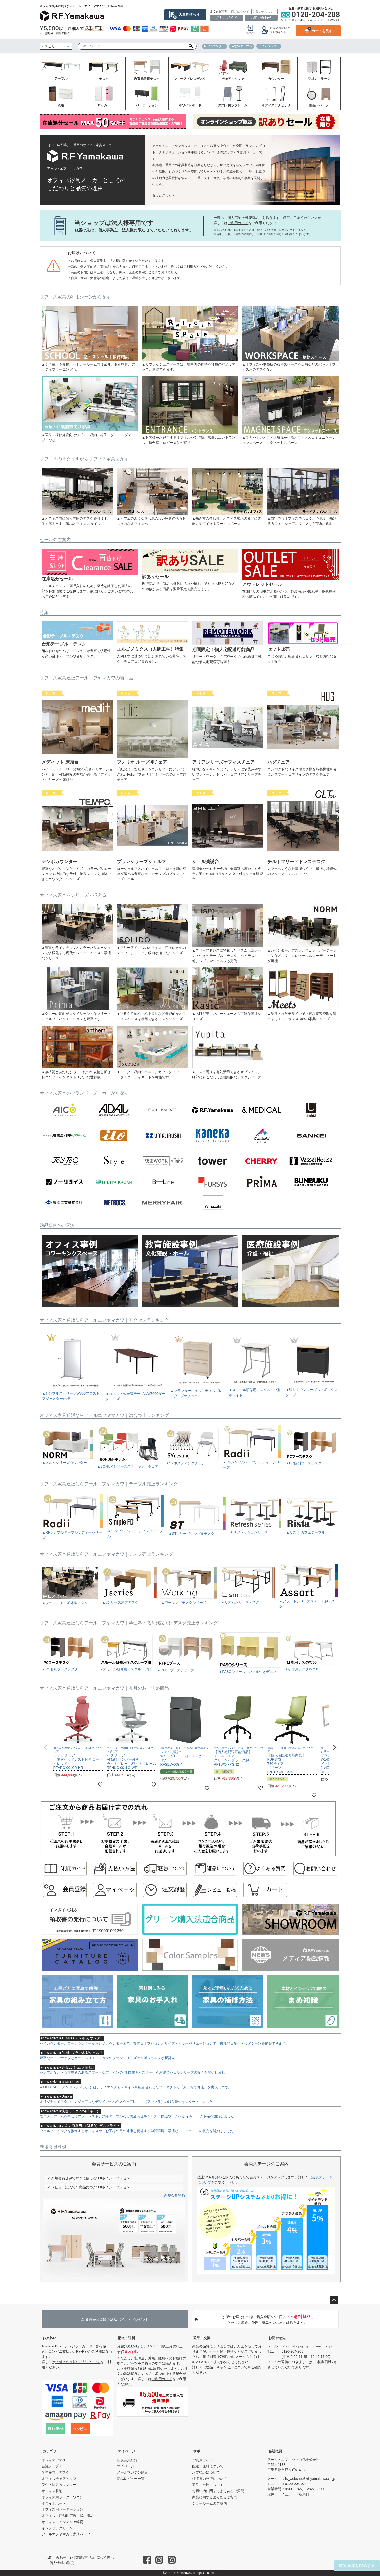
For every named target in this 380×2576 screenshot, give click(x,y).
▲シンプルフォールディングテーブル (135, 1531)
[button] (45, 1747)
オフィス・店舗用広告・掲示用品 (68, 2516)
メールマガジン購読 (132, 2472)
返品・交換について (207, 2485)
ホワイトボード (54, 2503)
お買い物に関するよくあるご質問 (218, 2491)
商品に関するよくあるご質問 (214, 2497)
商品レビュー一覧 (131, 2479)
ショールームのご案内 (209, 2503)
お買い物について (264, 11)
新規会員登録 (174, 2195)
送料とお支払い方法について (78, 2362)
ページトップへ (334, 2300)
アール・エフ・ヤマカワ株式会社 (293, 2459)
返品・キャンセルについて (227, 2367)
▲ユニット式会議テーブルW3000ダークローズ (136, 1393)
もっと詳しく (162, 195)
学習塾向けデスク (55, 2472)
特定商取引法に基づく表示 (93, 2558)
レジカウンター (214, 46)
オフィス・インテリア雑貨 (62, 2522)
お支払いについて (206, 2472)
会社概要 (275, 2451)
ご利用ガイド (226, 18)
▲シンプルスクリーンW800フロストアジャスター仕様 (71, 1393)
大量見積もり (189, 14)
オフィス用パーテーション (62, 2509)
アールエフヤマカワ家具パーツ (66, 2534)
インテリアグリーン (57, 2528)
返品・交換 (201, 2338)
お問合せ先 (277, 2338)
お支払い (49, 2338)
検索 (191, 46)
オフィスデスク (54, 2460)
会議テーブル (52, 2466)
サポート (200, 2451)
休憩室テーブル (241, 46)
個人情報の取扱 (62, 2563)
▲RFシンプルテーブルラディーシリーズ (252, 1462)
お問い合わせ (261, 18)
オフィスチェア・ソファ (61, 2479)
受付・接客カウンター (59, 2485)
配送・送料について (207, 2466)
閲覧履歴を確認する (357, 2565)
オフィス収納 (52, 2491)
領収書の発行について (209, 2479)
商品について (240, 11)
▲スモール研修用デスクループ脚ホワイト (255, 1390)
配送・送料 (126, 2338)
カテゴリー (51, 2451)
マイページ (126, 2451)
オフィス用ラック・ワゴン (62, 2497)
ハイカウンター (268, 46)
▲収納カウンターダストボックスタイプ (312, 1389)
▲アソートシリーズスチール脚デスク (308, 1601)
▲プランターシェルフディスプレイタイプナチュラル (197, 1390)
